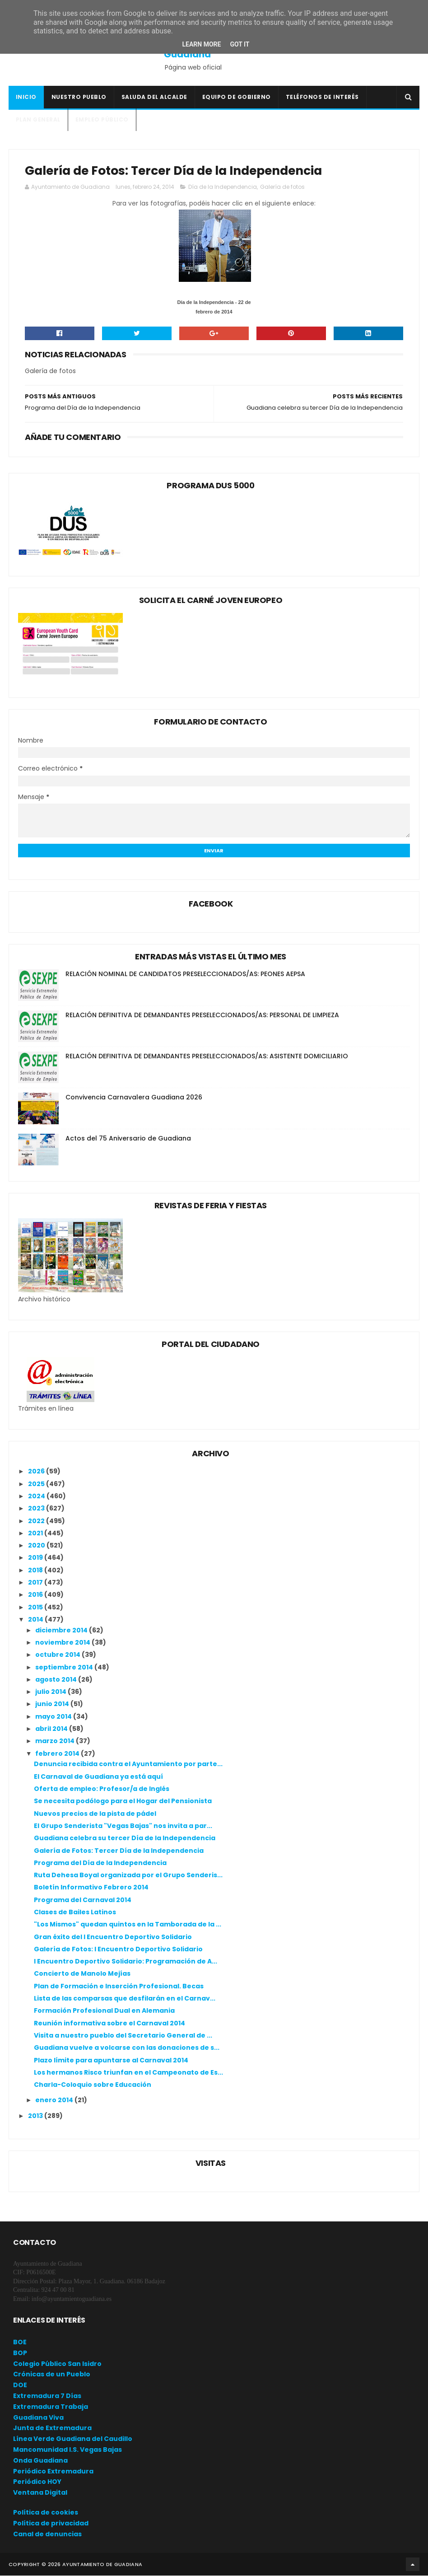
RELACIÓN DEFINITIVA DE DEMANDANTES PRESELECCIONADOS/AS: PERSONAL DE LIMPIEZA (202, 1015)
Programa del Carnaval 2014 (82, 1900)
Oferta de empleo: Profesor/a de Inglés (101, 1789)
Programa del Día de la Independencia (100, 1863)
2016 (36, 1595)
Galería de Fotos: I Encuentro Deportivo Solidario (118, 1949)
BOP (20, 2353)
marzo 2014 (55, 1741)
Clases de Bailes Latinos (75, 1912)
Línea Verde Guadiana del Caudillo (72, 2439)
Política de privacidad (50, 2523)
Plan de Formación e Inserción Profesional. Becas (119, 1986)
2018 (36, 1570)
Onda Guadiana (40, 2460)
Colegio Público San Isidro (57, 2364)
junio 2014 (52, 1704)
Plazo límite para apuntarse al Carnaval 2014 (111, 2060)
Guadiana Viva (38, 2417)
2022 (37, 1521)
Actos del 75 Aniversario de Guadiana (128, 1139)
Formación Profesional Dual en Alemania (104, 2011)
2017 (36, 1582)
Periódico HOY (37, 2482)
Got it (239, 44)
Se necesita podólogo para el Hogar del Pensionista (123, 1801)
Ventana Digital (40, 2493)
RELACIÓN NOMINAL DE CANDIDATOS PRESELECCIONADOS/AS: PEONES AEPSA (185, 974)
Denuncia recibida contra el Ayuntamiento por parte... (128, 1764)
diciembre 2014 (62, 1630)
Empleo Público (102, 120)
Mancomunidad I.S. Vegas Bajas (67, 2449)
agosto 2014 (56, 1679)
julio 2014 (51, 1692)
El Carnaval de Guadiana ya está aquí (98, 1776)
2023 (37, 1509)
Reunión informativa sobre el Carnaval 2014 (109, 2023)
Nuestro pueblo (79, 97)
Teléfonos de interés (322, 97)
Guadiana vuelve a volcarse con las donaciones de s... (126, 2048)
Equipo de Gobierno (236, 97)
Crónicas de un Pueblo (51, 2375)
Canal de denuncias (47, 2534)
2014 (36, 1619)
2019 (36, 1558)
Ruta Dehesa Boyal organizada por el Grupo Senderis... (128, 1875)
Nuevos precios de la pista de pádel (95, 1814)
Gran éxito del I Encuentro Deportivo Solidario (113, 1937)
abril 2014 (52, 1729)
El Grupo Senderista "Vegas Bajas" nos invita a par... (123, 1826)
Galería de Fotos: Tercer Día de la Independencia (119, 1851)
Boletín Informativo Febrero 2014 (91, 1888)
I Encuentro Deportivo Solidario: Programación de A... (125, 1962)
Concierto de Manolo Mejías (82, 1974)
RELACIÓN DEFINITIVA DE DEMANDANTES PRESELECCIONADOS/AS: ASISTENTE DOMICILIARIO (206, 1056)
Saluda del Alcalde (154, 97)
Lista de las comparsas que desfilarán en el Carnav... (124, 1999)
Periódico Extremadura (53, 2471)
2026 (37, 1472)
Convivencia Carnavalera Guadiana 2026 (133, 1098)
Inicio (26, 97)
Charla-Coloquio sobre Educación (92, 2085)
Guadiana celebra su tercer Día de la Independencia (124, 1838)
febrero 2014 (58, 1753)
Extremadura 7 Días (47, 2396)
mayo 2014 (54, 1716)
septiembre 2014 (64, 1667)
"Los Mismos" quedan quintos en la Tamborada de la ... (127, 1925)
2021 (36, 1533)
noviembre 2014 (63, 1642)
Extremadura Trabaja (50, 2407)
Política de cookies (45, 2512)
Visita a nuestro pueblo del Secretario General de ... (123, 2035)
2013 (36, 2116)
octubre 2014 (58, 1655)
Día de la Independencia (222, 188)
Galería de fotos (282, 188)
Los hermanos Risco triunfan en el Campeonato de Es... (128, 2072)
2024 (37, 1496)
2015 (36, 1607)
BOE (20, 2342)
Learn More (201, 44)
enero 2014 (54, 2100)
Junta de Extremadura (52, 2428)
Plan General (38, 120)
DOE (20, 2385)
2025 (37, 1484)
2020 (37, 1546)
